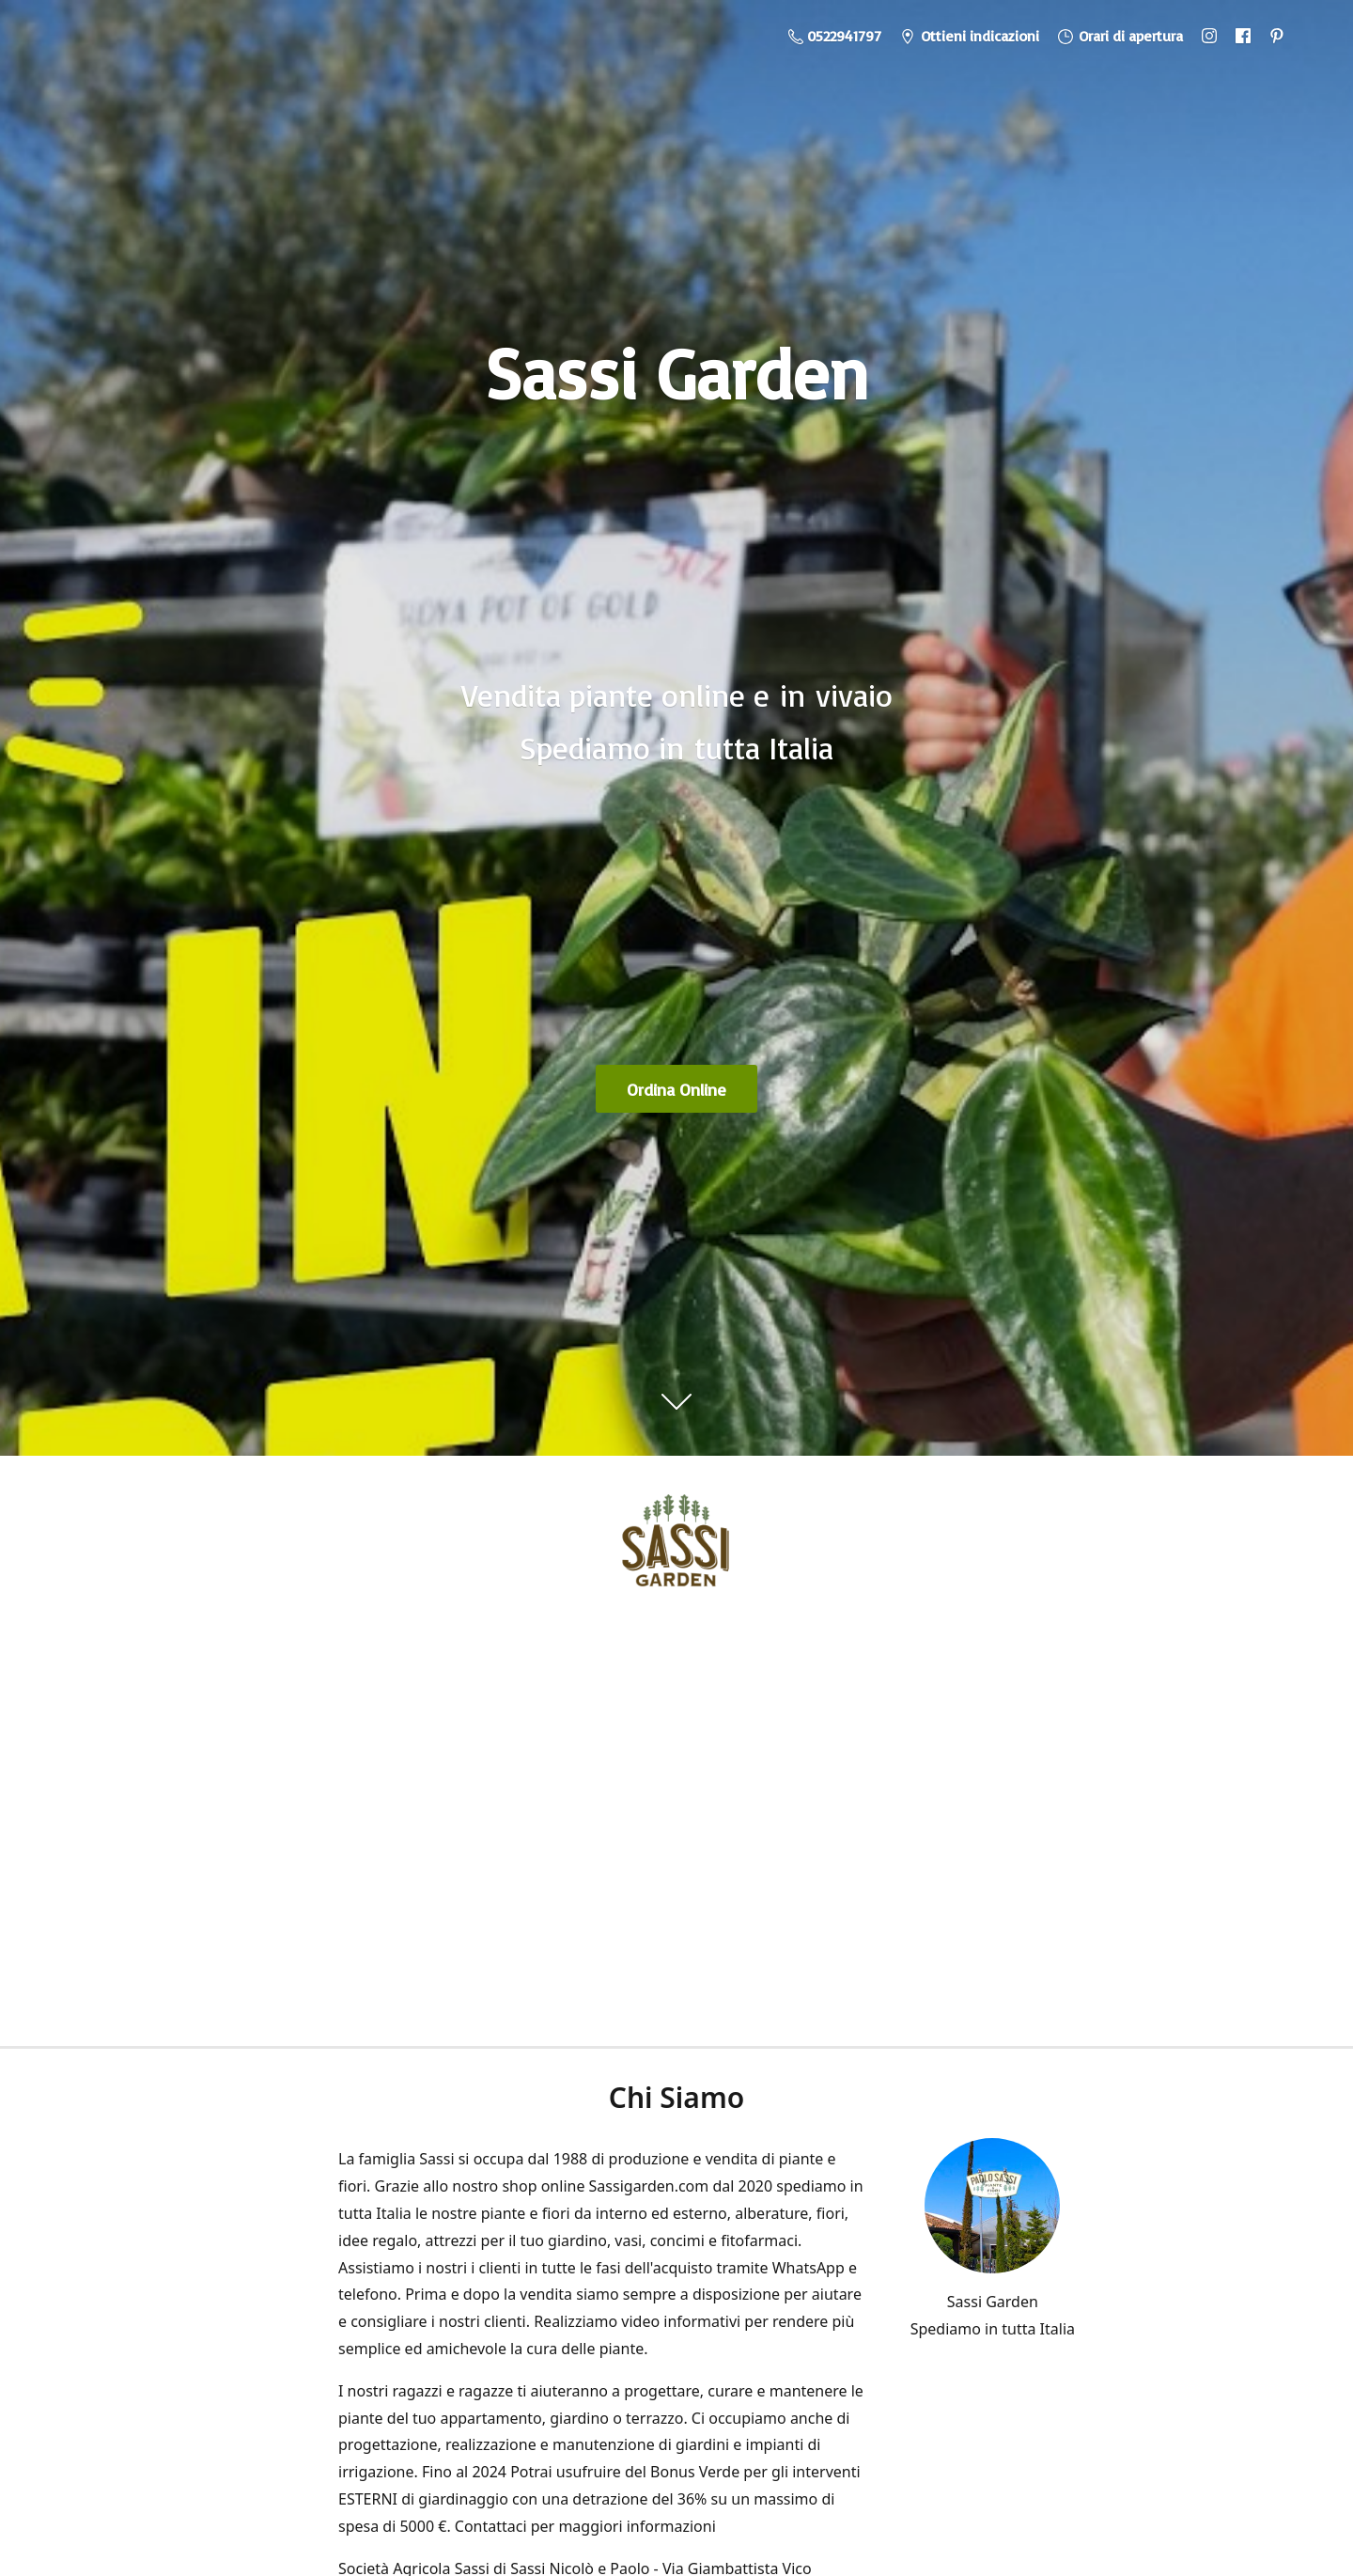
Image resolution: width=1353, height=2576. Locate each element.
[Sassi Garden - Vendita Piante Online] (676, 1548)
